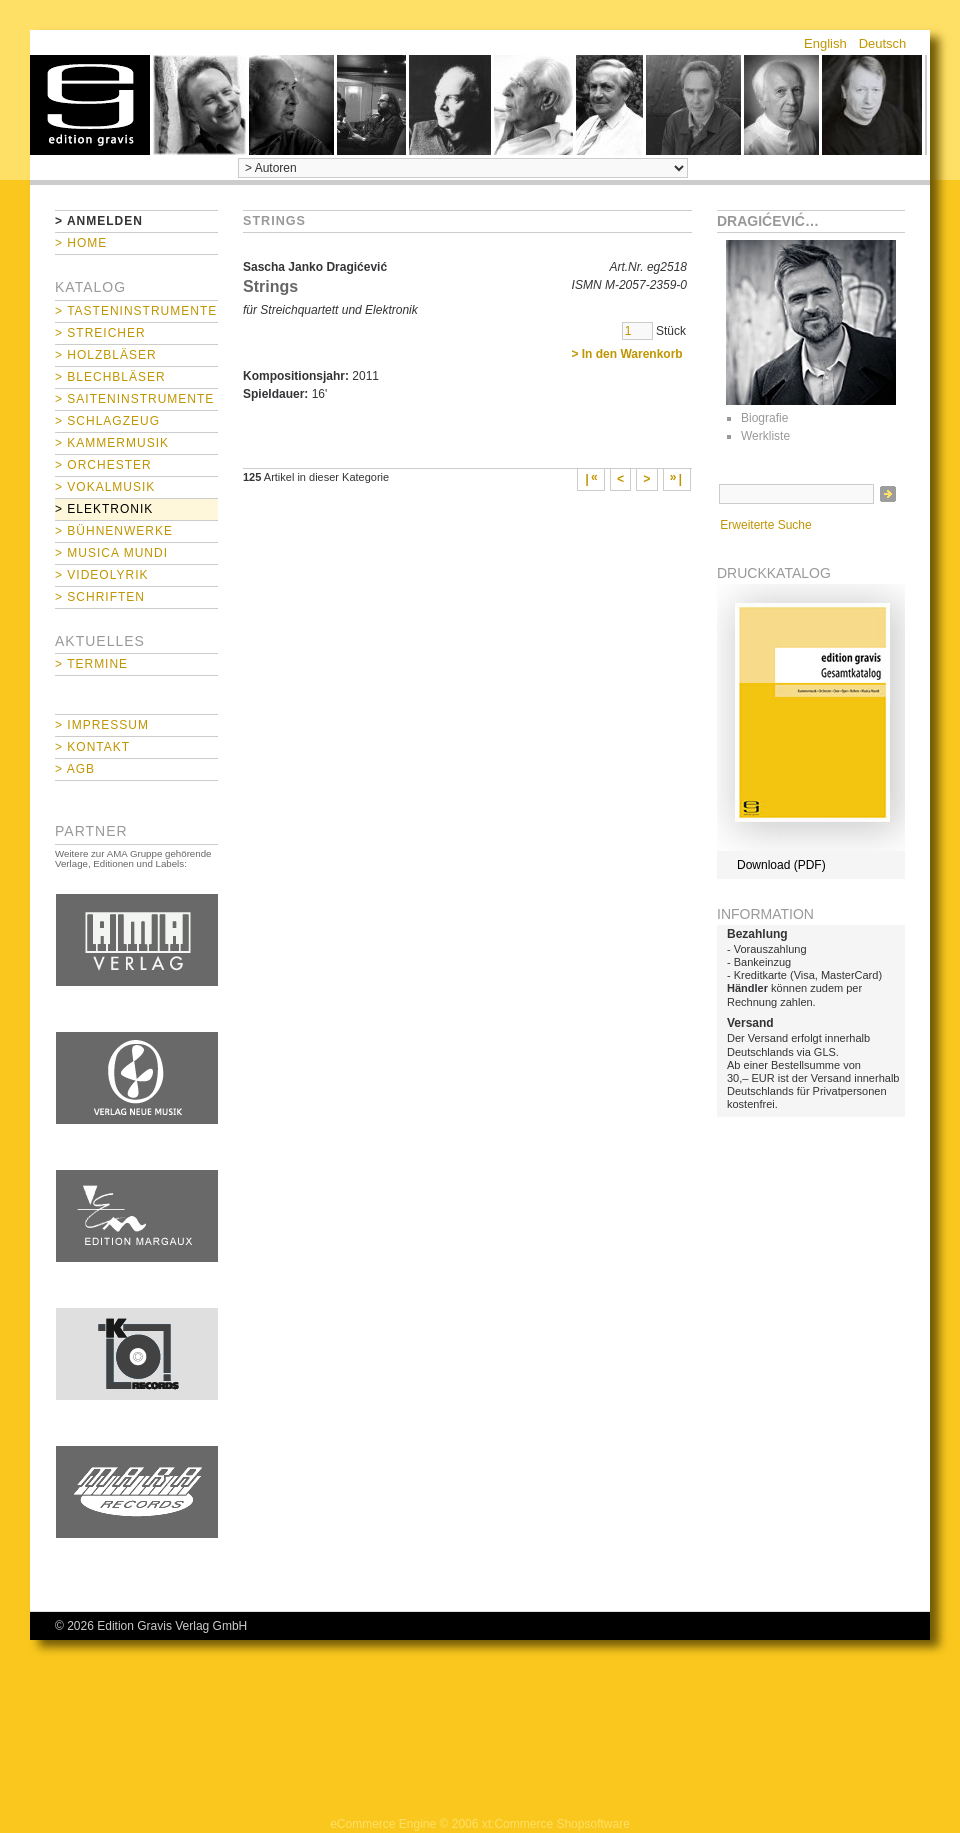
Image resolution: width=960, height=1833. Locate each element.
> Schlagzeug (107, 421)
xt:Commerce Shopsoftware (556, 1824)
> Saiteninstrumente (134, 399)
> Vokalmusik (105, 487)
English (825, 43)
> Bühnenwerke (114, 531)
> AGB (75, 769)
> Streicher (100, 333)
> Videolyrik (101, 575)
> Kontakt (92, 747)
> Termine (91, 664)
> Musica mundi (111, 553)
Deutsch (883, 43)
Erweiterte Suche (765, 525)
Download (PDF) (781, 865)
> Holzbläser (106, 355)
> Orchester (103, 465)
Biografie (764, 418)
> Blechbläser (110, 377)
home (90, 105)
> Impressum (102, 725)
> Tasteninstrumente (136, 311)
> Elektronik (104, 509)
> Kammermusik (112, 443)
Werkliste (765, 436)
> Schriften (100, 597)
